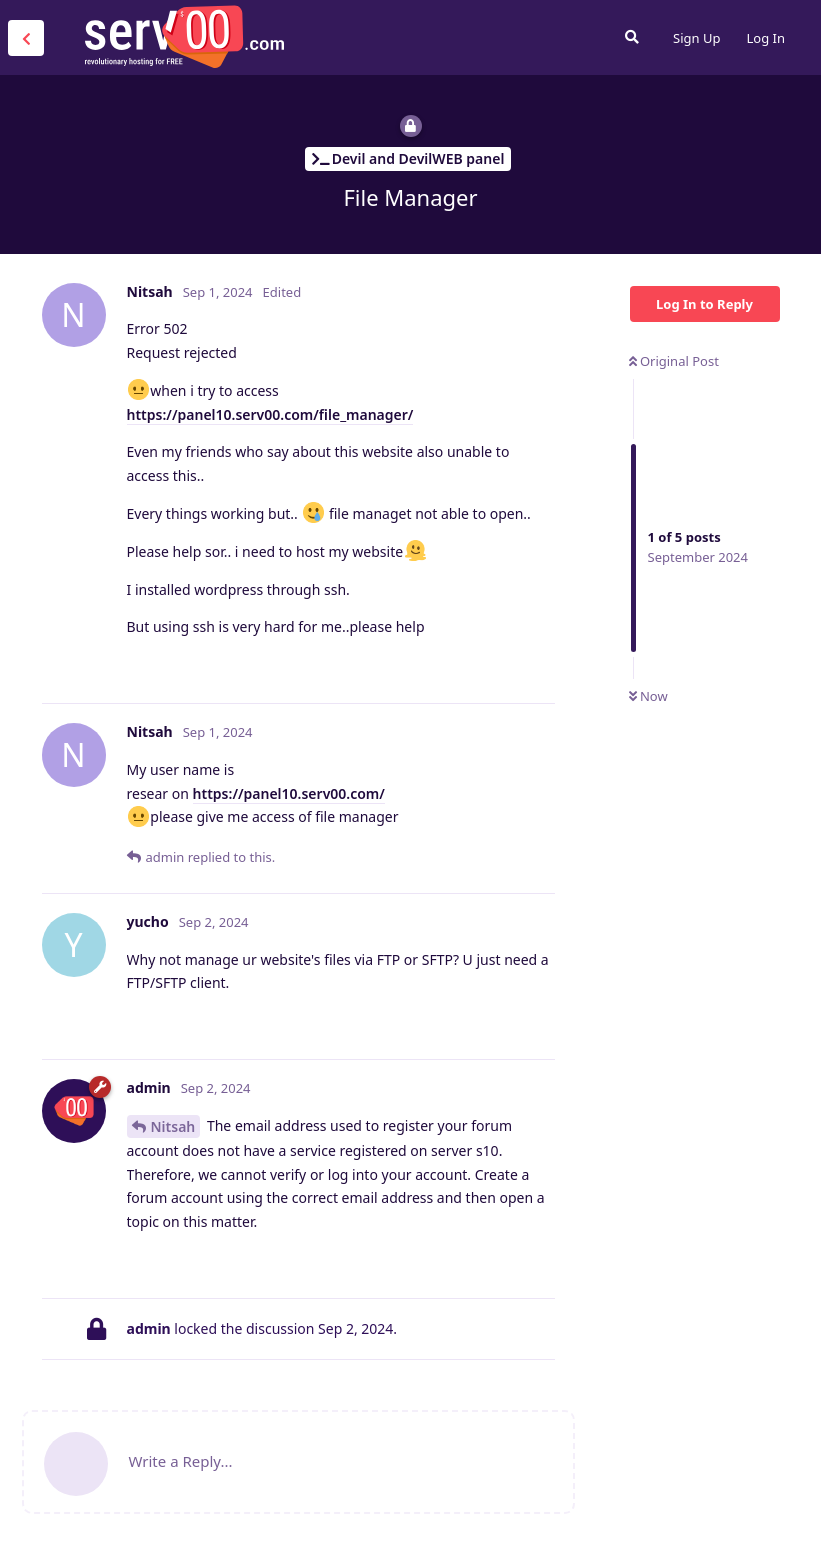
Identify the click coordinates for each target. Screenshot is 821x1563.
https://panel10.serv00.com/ (289, 793)
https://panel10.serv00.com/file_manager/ (270, 414)
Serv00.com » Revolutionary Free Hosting (184, 37)
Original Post (674, 361)
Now (648, 696)
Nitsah (173, 1126)
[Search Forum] (632, 37)
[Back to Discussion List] (26, 38)
